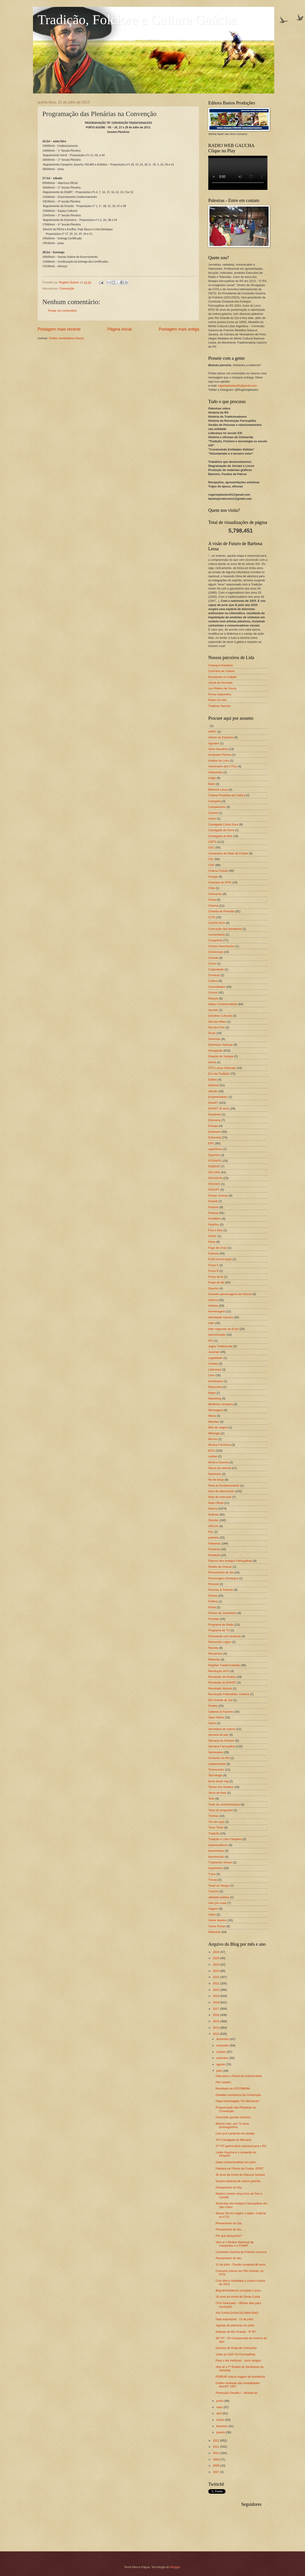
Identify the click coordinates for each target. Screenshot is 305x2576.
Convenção (66, 288)
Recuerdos (215, 1653)
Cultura (213, 981)
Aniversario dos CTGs (222, 766)
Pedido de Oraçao (220, 1566)
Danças (213, 998)
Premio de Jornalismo (222, 1613)
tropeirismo (215, 1868)
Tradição (214, 1833)
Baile (211, 784)
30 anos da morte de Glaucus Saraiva (240, 2174)
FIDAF (212, 1236)
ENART (213, 1102)
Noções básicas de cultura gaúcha (238, 2181)
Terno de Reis (217, 1793)
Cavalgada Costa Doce (223, 824)
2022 (216, 1977)
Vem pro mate (217, 1903)
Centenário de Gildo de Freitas (228, 853)
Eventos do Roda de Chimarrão (236, 2348)
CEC (211, 847)
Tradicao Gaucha (219, 706)
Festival (213, 1213)
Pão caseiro (223, 2082)
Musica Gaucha (218, 1462)
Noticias (213, 1514)
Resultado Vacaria (220, 1688)
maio (219, 2407)
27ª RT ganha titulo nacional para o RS (241, 2146)
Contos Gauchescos (221, 946)
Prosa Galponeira (219, 694)
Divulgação (215, 1050)
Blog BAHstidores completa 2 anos (238, 2290)
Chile (211, 888)
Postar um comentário (62, 310)
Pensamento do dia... (229, 2258)
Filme (211, 1242)
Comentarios (216, 934)
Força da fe (215, 1276)
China (212, 899)
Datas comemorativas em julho (236, 2162)
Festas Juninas (218, 1195)
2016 (216, 2015)
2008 (216, 2465)
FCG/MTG (215, 1160)
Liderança (214, 1369)
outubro (221, 2052)
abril (219, 2413)
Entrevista (214, 1137)
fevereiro (222, 2426)
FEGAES (214, 1184)
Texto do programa (220, 1810)
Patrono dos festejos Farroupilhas (230, 1560)
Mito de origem (218, 1427)
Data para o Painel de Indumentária (239, 2076)
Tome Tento (215, 1827)
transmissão (216, 1856)
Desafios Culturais (220, 1015)
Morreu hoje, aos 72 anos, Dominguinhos (233, 2125)
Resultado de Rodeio (222, 1677)
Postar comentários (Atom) (66, 338)
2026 (216, 1952)
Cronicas (214, 975)
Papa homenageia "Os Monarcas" (238, 2101)
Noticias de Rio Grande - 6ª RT (236, 2331)
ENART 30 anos (218, 1108)
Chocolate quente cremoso (233, 2117)
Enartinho (214, 1114)
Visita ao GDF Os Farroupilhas (235, 2354)
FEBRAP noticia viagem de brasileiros (240, 2376)
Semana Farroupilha (221, 1746)
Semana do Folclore (221, 1740)
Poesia (212, 1595)
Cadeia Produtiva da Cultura (226, 795)
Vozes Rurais (217, 1926)
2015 (216, 2021)
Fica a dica (215, 1230)
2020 (216, 1989)
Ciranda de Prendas (221, 911)
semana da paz (218, 1734)
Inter (211, 1323)
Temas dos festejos (220, 1787)
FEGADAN (215, 1178)
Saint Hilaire (216, 1717)
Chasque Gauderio (220, 665)
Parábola (214, 1555)
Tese (211, 1798)
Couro (212, 963)
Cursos (213, 992)
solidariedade (217, 1764)
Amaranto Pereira (219, 754)
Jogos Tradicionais (220, 1346)
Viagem (213, 1908)
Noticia (212, 1508)
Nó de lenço (216, 1479)
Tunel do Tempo (218, 1885)
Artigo (212, 778)
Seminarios (215, 1752)
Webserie (214, 1932)
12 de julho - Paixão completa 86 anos (240, 2264)
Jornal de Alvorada (220, 682)
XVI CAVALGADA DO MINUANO (237, 2313)
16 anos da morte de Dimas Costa (238, 2296)
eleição (213, 1091)
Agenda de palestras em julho (235, 2325)
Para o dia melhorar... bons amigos (238, 2360)
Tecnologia (215, 1775)
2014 (216, 2027)
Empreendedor (218, 1097)
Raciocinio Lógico (219, 1642)
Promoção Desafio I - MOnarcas (236, 2393)
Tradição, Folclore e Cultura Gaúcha (137, 19)
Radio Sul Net (217, 700)
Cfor (211, 859)
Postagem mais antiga (179, 329)
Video (212, 1914)
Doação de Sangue (220, 1056)
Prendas (213, 1619)
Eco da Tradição (218, 1073)
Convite (213, 958)
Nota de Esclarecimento (223, 1485)
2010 (216, 2453)
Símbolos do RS (218, 1758)
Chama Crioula (218, 870)
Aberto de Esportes (220, 737)
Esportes (214, 1155)
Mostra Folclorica (219, 1444)
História (213, 1305)
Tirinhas (213, 1816)
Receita (213, 1648)
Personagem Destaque (223, 1578)
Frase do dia (216, 1282)
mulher (212, 1456)
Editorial (213, 1085)
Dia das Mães (217, 1021)
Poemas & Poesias (220, 1589)
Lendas (213, 1363)
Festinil (213, 1201)
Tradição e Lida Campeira (225, 1839)
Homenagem (216, 1311)
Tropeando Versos (220, 1862)
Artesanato (215, 772)
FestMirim (214, 1218)
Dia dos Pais (216, 1027)
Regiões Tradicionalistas (224, 1665)
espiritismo (215, 1149)
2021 (216, 1983)
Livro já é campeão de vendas (235, 2133)
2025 (216, 1958)
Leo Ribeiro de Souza (222, 688)
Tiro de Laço (216, 1821)
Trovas (212, 1879)
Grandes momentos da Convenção (238, 2095)
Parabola (214, 1549)
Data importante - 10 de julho (234, 2319)
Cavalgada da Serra (221, 830)
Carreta (213, 813)
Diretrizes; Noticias (220, 1044)
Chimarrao (215, 894)
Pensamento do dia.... (230, 2229)
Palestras (214, 1543)
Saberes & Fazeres (220, 1711)
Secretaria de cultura (221, 1729)
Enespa (213, 1126)
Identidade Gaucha (220, 1317)
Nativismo (214, 1474)
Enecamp (214, 1120)
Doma (212, 1062)
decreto (213, 1010)
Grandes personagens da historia (230, 1294)
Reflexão (214, 1659)
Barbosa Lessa (218, 789)
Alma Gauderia (218, 749)
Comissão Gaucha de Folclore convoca (241, 2252)
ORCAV (213, 1526)
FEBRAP (214, 1166)
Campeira (214, 801)
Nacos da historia (219, 1468)
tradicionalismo (218, 1845)
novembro (223, 2045)
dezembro (223, 2039)
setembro (222, 2058)
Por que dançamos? (229, 2235)
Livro (211, 1375)
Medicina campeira (220, 1404)
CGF (211, 865)
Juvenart (213, 1352)
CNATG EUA (216, 923)
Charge (213, 876)
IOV (210, 1340)
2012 (216, 2440)
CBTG (212, 841)
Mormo (212, 1439)
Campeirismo (217, 807)
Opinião (213, 1520)
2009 (216, 2459)
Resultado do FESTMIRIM (233, 2088)
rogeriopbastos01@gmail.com (237, 385)
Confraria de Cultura (221, 671)
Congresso (215, 940)
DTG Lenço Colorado (222, 1068)
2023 (216, 1971)
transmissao (216, 1850)
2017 (216, 2008)
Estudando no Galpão (222, 677)
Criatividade (216, 969)
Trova (212, 1874)
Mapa (212, 1392)
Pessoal (213, 1584)
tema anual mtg (218, 1781)
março (220, 2419)
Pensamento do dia (221, 1572)
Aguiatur (213, 743)
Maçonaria (215, 1387)
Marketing (214, 1398)
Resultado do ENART (222, 1682)
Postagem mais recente (59, 329)
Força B (213, 1270)
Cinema (213, 905)
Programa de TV (219, 1630)
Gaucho (213, 1288)
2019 (216, 1996)
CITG (211, 917)
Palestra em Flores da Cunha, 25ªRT (240, 2168)
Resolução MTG (218, 1671)
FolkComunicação (220, 1259)
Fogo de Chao (217, 1247)
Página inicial (119, 329)
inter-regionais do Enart (223, 1329)
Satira (212, 1723)
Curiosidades (216, 986)
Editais (212, 1079)
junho (220, 2401)
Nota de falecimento (221, 1491)
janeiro (221, 2432)
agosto (221, 2064)
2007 (216, 2472)
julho (219, 2070)
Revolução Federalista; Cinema (228, 1694)
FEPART (214, 1189)
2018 (216, 2002)
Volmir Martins (217, 1920)
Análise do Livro (218, 760)
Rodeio (213, 1705)
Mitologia (214, 1433)
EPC (211, 1143)
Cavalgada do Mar (220, 836)
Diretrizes (214, 1039)
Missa (212, 1415)
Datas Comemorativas (222, 1004)
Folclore (213, 1253)
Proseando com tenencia (224, 1636)
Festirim (213, 1207)
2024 (216, 1964)
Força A (213, 1265)
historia (213, 1300)
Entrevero (214, 1131)
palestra (213, 1537)
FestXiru (213, 1224)
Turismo (213, 1891)
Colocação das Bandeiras (225, 929)
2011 (216, 2446)
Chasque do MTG (219, 882)
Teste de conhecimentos (224, 1804)
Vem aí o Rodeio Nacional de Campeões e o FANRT (235, 2243)
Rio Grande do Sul (220, 1700)
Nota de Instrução (219, 1497)
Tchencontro (216, 1769)
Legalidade (215, 1358)
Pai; (210, 1532)
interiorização (217, 1334)
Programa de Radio (221, 1624)
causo (212, 818)
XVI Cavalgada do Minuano (233, 2139)
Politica (213, 1601)
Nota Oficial (216, 1503)
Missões (213, 1421)
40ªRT (212, 731)
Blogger (175, 2567)
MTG (211, 1450)
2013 (216, 2033)
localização (215, 1381)
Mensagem (215, 1410)
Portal (212, 1607)
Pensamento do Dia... (230, 2187)
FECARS (214, 1172)
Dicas (212, 1033)
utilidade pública (218, 1897)
